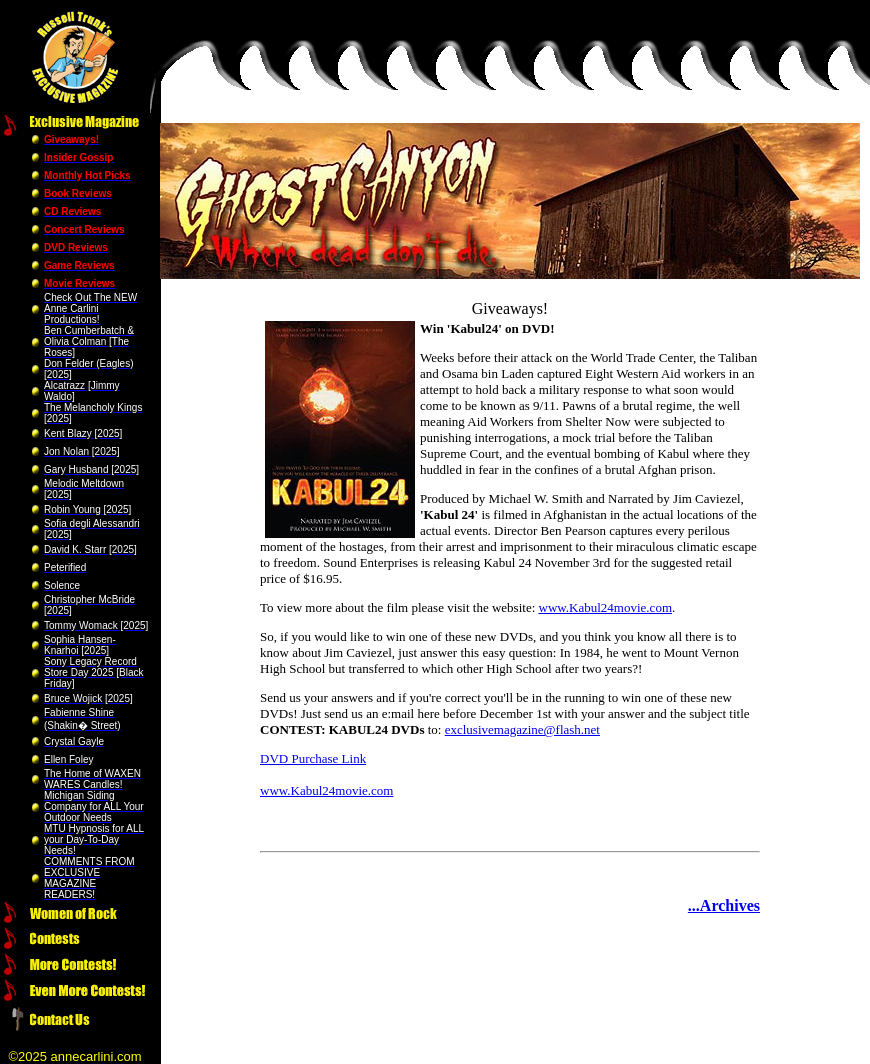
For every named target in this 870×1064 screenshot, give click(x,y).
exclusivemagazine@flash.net (522, 729)
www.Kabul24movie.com (605, 607)
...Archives (724, 905)
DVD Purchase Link (313, 758)
